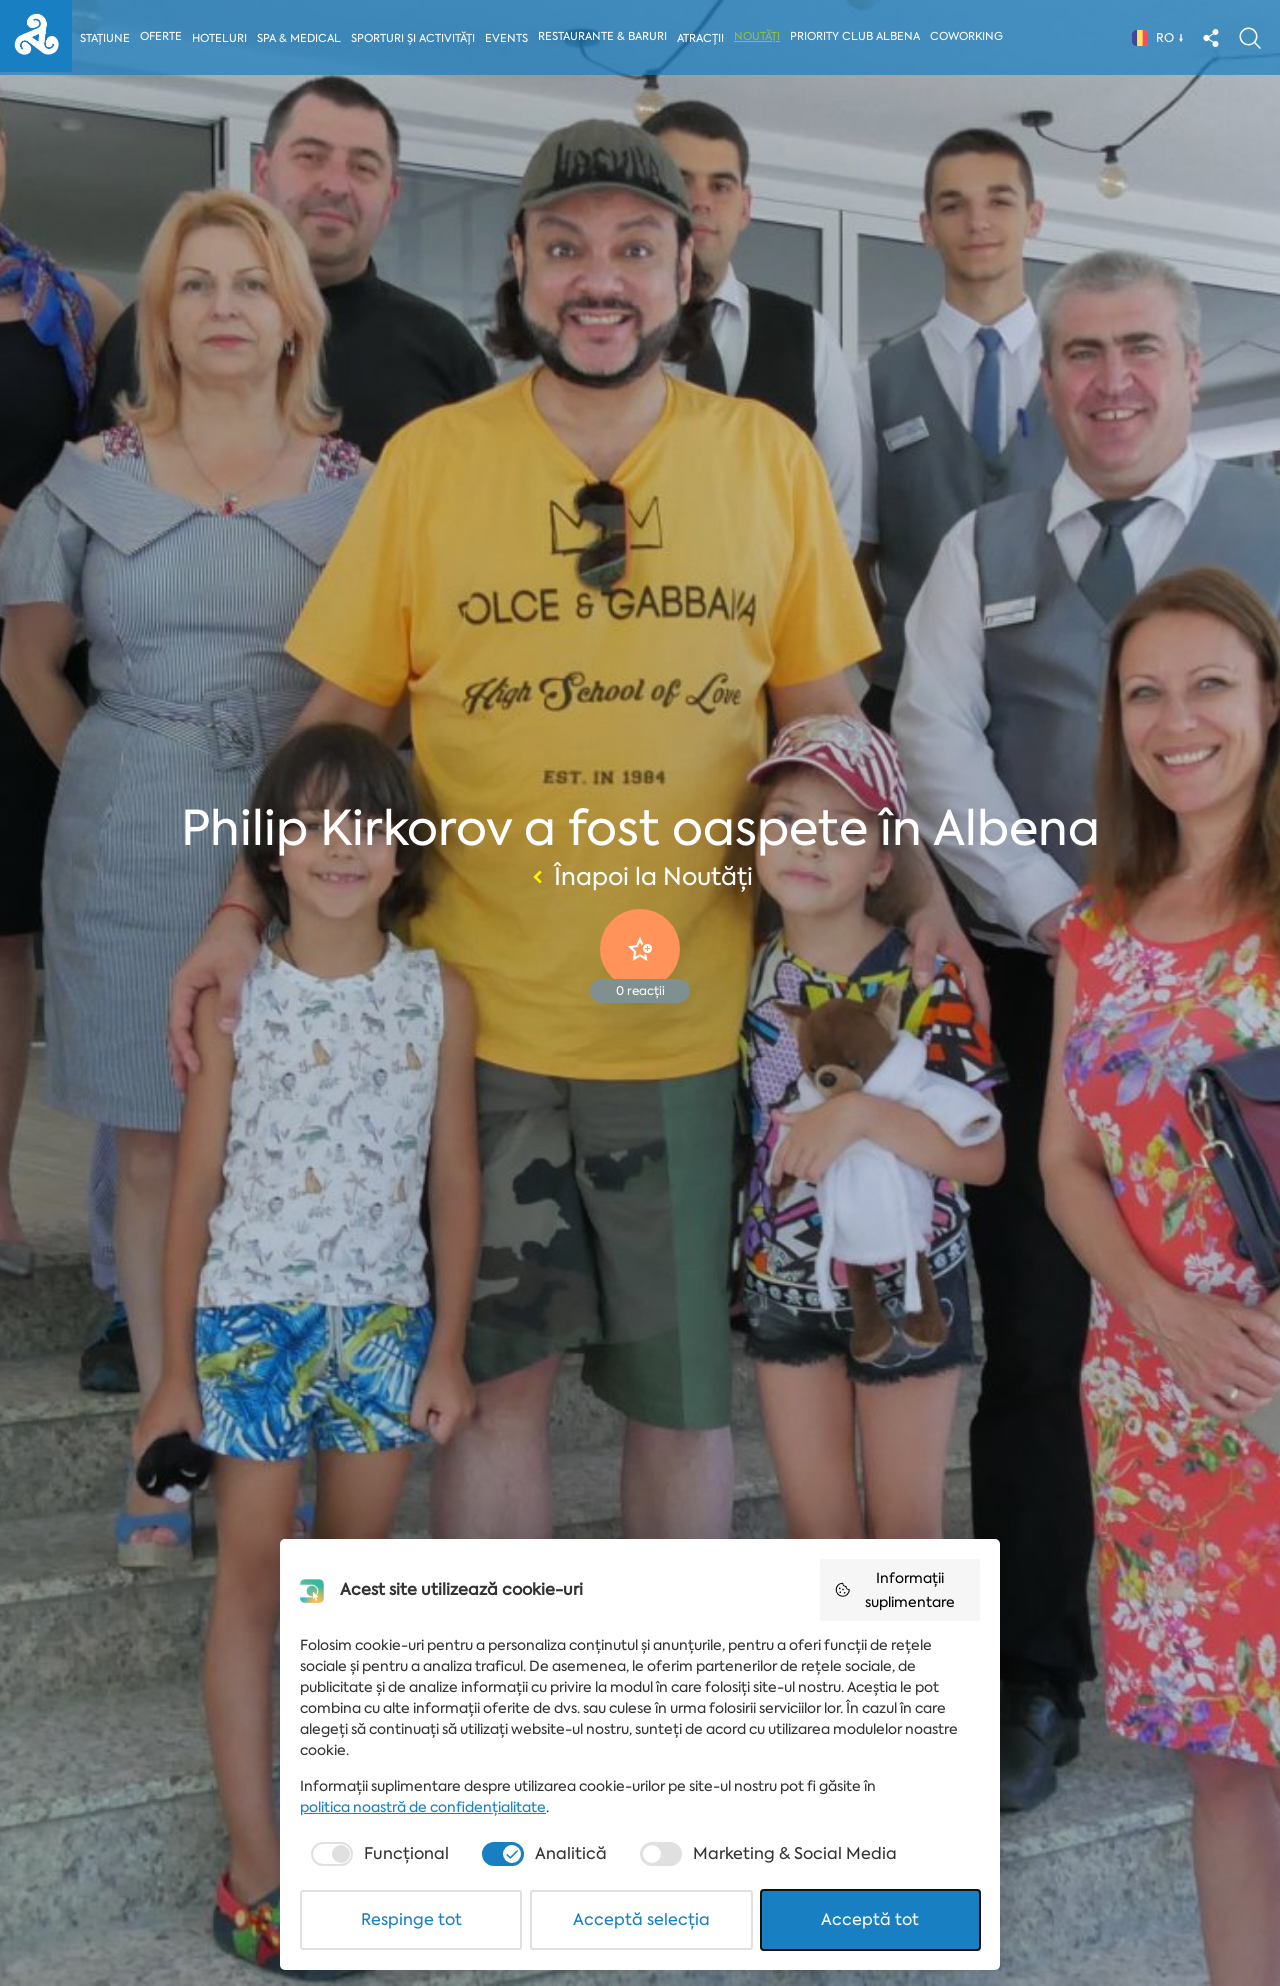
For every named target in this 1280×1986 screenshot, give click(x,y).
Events (509, 38)
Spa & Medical (300, 38)
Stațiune (105, 38)
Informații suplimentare (894, 1590)
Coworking (970, 36)
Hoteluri (220, 38)
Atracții (704, 38)
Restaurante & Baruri (606, 36)
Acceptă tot (870, 1919)
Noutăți (761, 36)
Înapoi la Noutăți (640, 877)
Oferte (162, 36)
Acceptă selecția (641, 1919)
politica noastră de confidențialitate (423, 1807)
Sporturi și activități (415, 38)
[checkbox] (377, 1854)
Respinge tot (411, 1919)
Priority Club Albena (859, 36)
